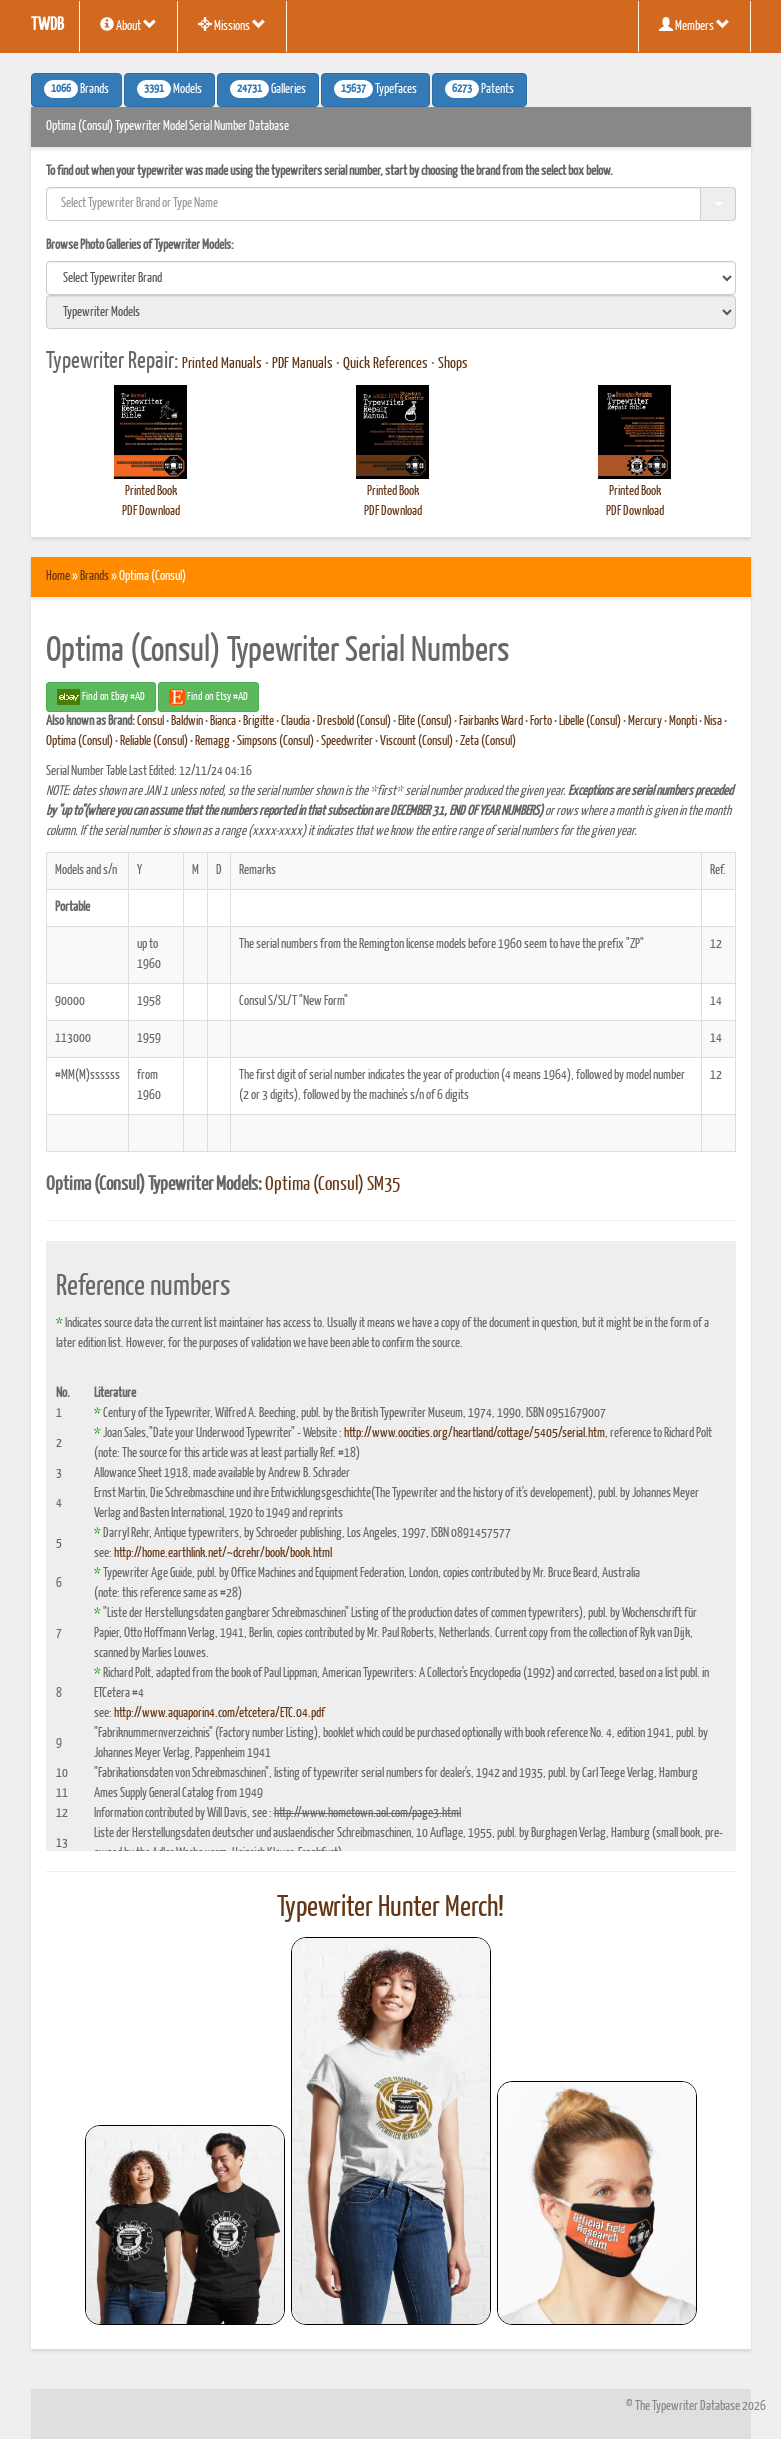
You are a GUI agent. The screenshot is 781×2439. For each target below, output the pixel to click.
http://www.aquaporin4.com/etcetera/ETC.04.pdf (219, 1713)
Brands (94, 576)
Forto (541, 721)
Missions (232, 25)
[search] (391, 278)
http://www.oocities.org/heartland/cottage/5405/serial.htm (474, 1433)
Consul (150, 721)
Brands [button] (76, 89)
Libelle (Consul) (590, 721)
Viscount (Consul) (416, 741)
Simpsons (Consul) (275, 741)
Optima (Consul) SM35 (332, 1185)
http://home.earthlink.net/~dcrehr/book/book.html (223, 1553)
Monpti (683, 721)
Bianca (223, 721)
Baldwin (187, 721)
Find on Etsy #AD (208, 697)
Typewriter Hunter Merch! (390, 1908)
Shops (453, 364)
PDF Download (151, 511)
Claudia (295, 721)
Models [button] (169, 89)
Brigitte (258, 721)
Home (58, 576)
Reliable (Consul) (154, 741)
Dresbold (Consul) (354, 721)
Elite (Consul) (425, 721)
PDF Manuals (302, 364)
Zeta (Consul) (488, 741)
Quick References (385, 364)
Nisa (713, 721)
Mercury (645, 721)
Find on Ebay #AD (101, 697)
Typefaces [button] (375, 89)
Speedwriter (347, 741)
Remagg (212, 741)
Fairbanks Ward (491, 721)
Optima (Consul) (79, 741)
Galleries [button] (268, 89)
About (128, 25)
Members (694, 25)
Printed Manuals (222, 364)
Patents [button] (479, 89)
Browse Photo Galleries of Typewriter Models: (140, 245)
